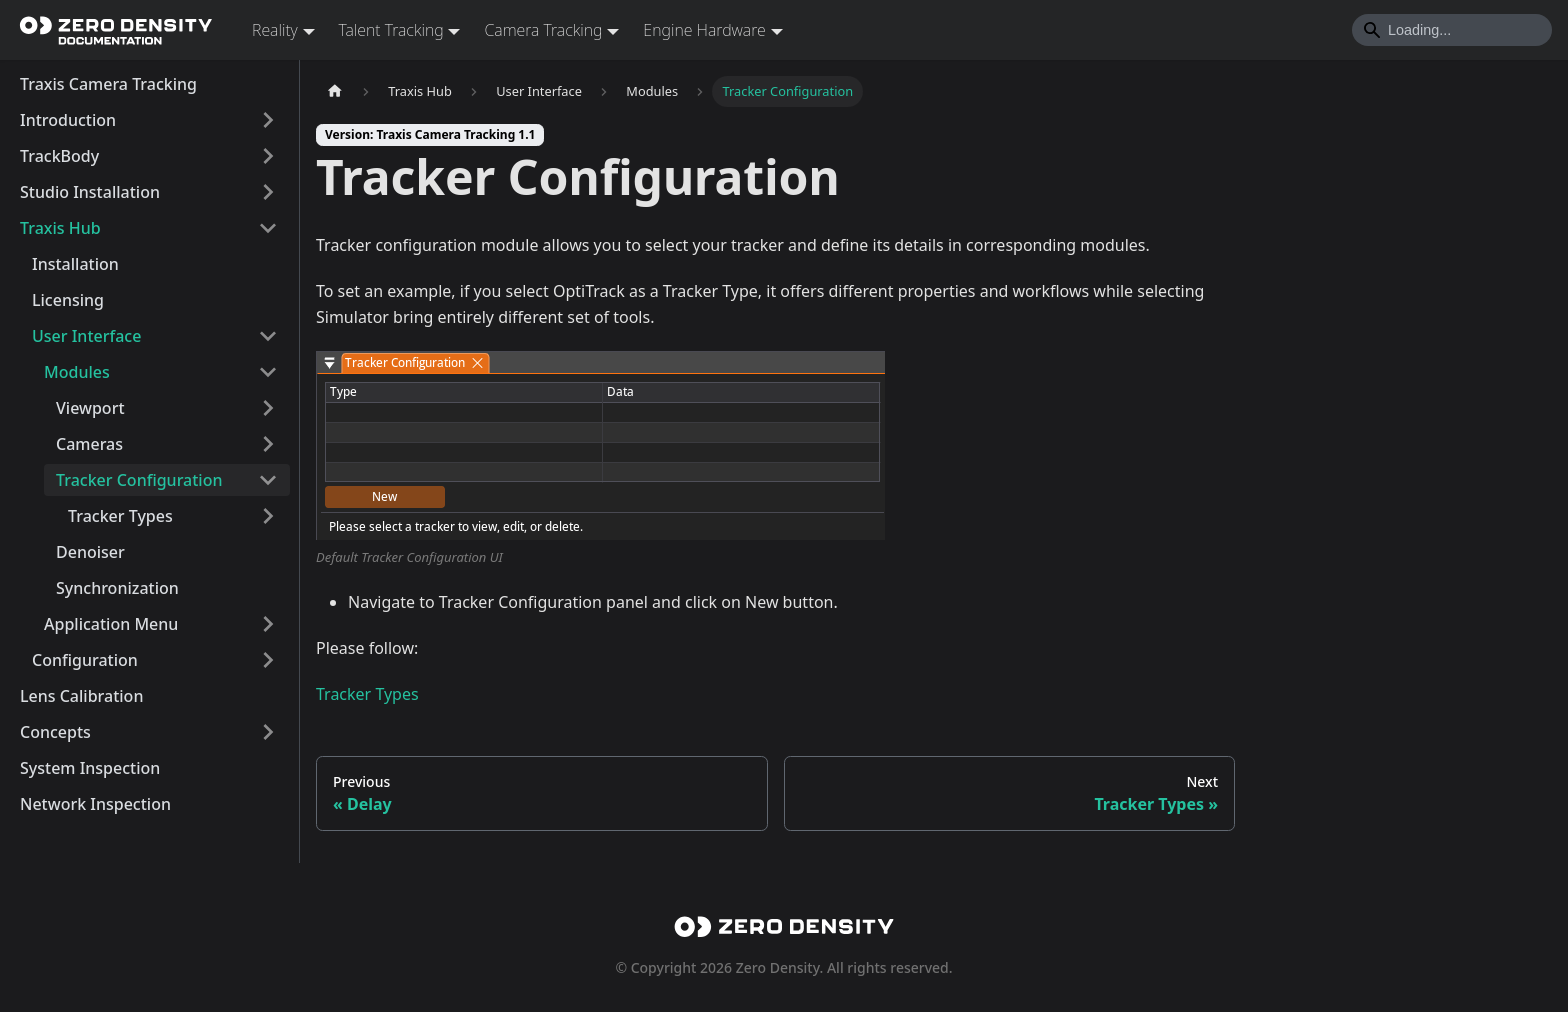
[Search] (1452, 30)
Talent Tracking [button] (391, 30)
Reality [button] (275, 30)
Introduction (68, 120)
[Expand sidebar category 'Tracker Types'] (268, 516)
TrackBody (59, 156)
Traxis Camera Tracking (108, 84)
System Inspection (90, 768)
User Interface (86, 336)
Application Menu (111, 624)
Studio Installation (90, 192)
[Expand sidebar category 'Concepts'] (268, 732)
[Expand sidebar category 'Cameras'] (268, 444)
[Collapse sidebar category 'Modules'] (268, 372)
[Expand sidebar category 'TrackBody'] (268, 156)
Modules (77, 372)
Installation (75, 264)
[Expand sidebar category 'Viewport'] (268, 408)
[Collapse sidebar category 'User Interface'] (268, 336)
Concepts (55, 732)
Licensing (68, 300)
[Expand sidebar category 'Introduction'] (268, 120)
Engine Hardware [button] (704, 30)
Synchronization (117, 588)
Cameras (89, 444)
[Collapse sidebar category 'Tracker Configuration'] (268, 480)
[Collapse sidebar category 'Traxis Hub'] (268, 228)
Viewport (90, 408)
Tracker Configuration (139, 480)
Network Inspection (95, 804)
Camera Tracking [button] (543, 30)
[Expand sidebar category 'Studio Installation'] (268, 192)
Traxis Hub (60, 228)
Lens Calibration (81, 696)
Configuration (85, 660)
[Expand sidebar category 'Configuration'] (268, 660)
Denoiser (90, 552)
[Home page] (335, 91)
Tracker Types (120, 516)
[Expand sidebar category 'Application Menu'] (268, 624)
